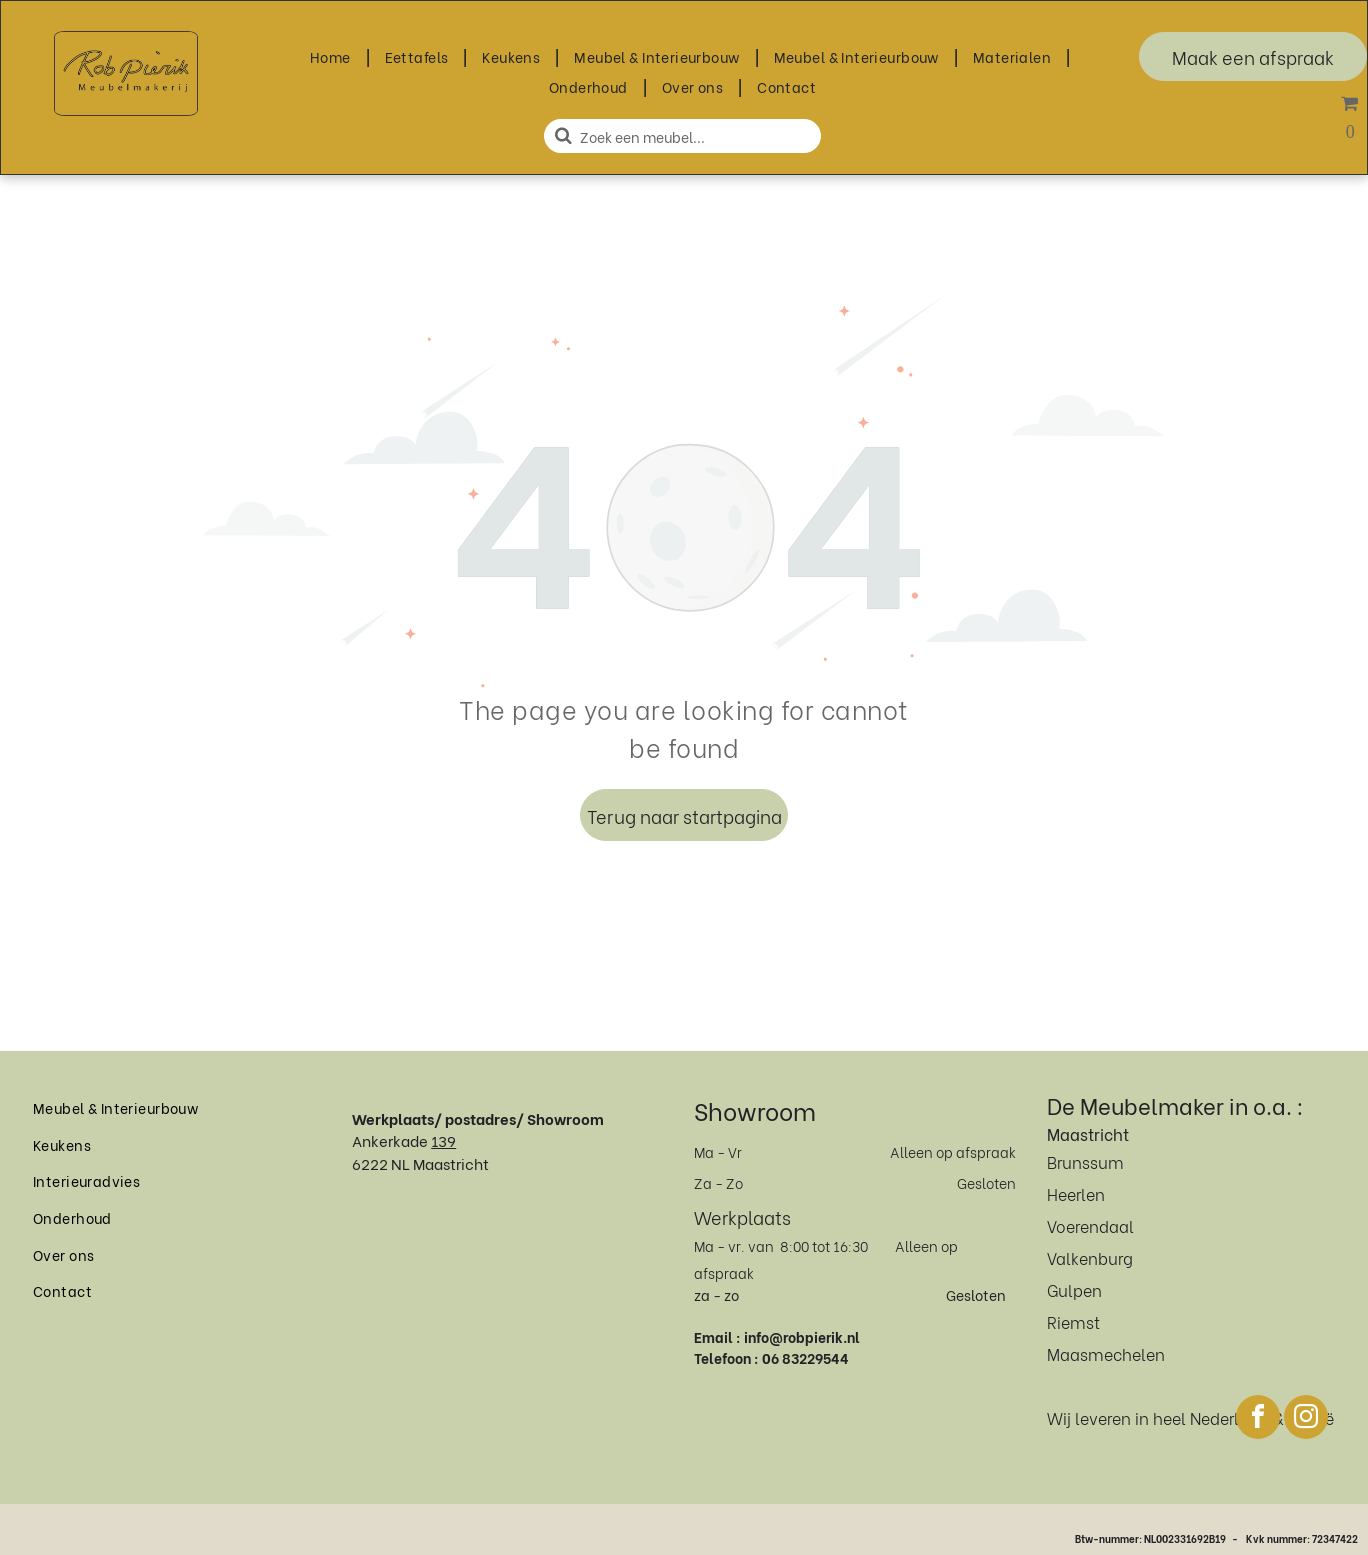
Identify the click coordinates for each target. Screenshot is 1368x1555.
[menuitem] (332, 56)
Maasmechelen (1106, 1353)
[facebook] (1258, 1419)
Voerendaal (1090, 1225)
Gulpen (1074, 1289)
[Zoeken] (682, 136)
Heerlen (1076, 1193)
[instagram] (1306, 1419)
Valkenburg (1090, 1257)
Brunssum (1085, 1161)
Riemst (1073, 1321)
